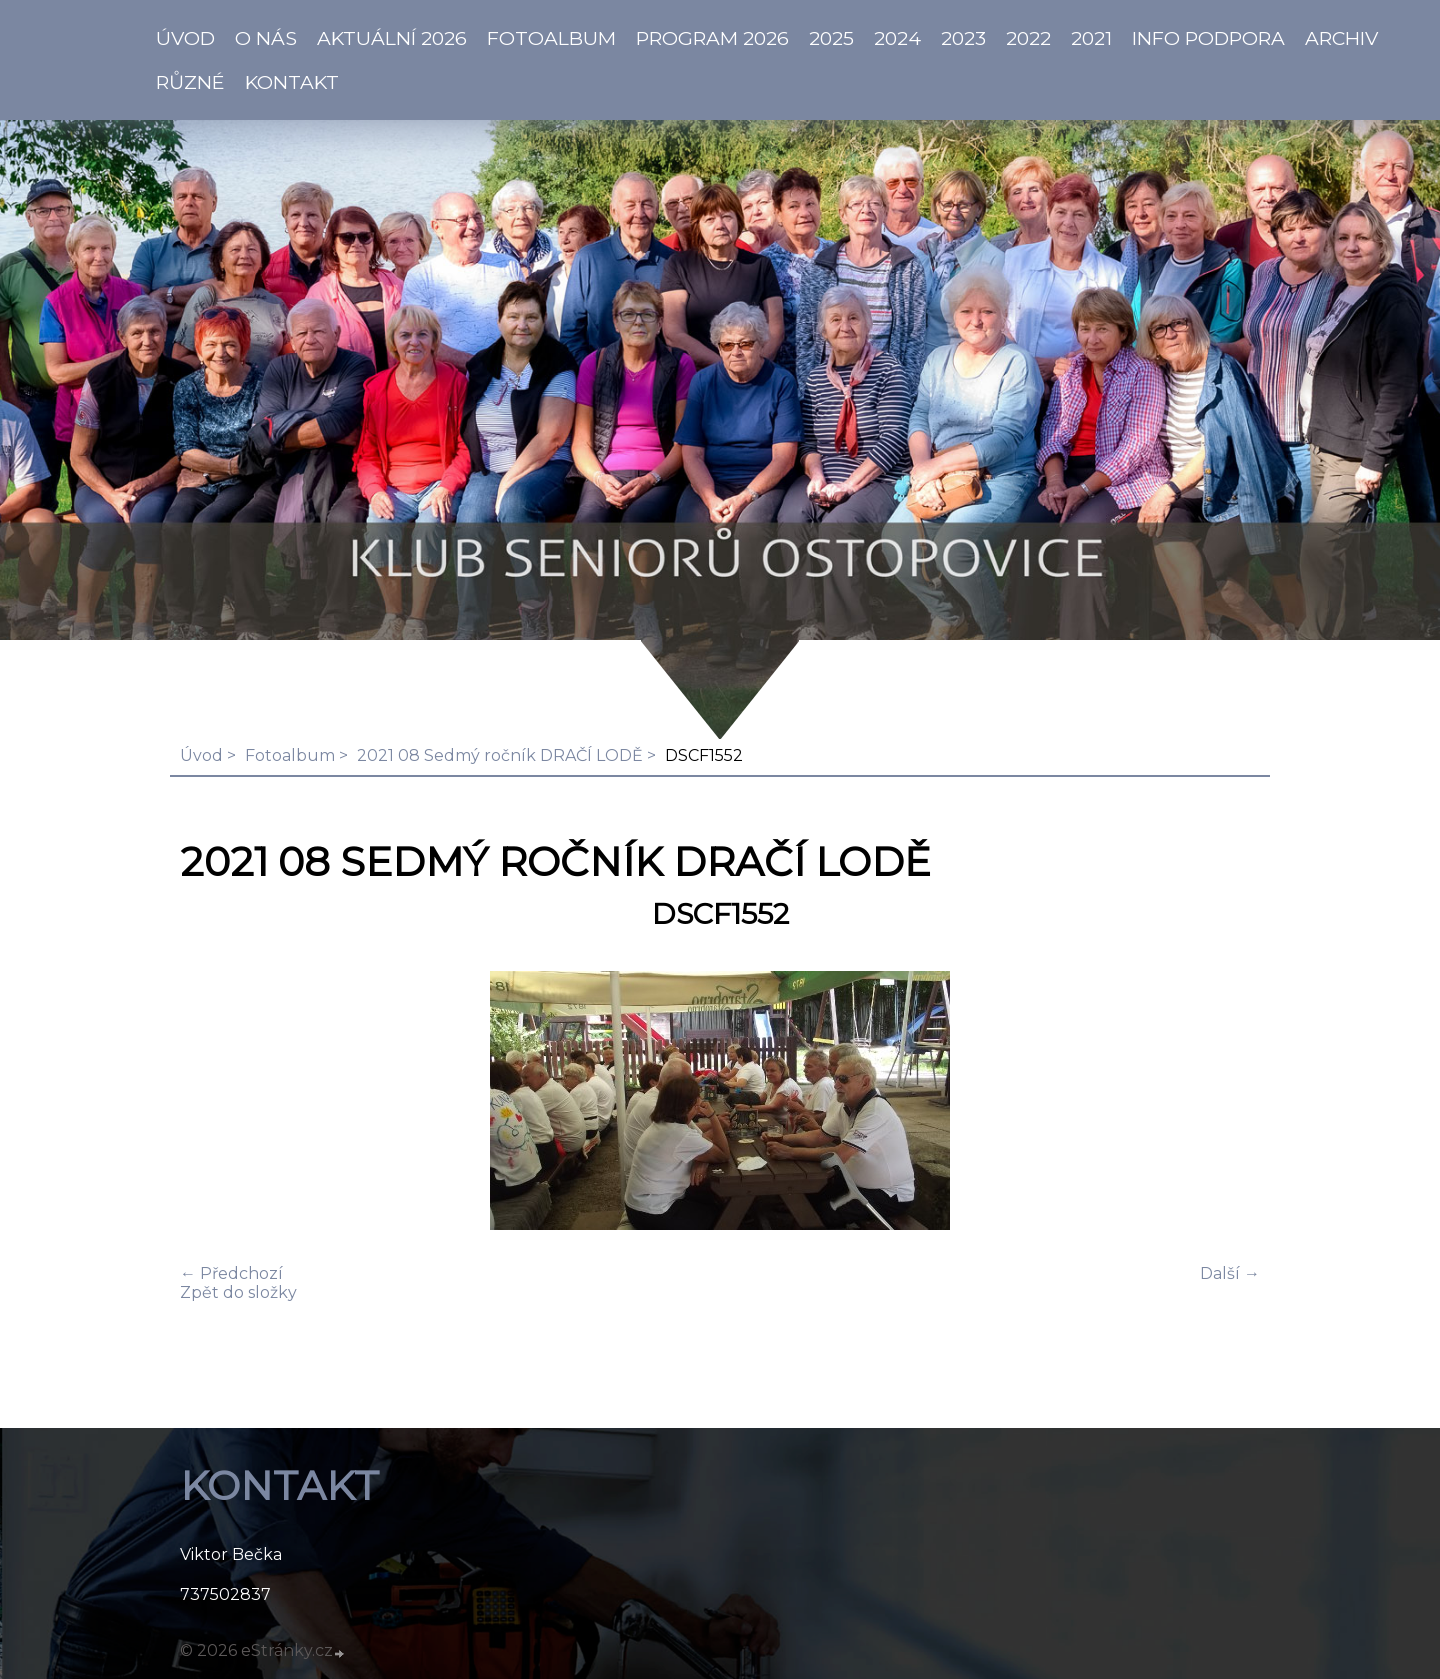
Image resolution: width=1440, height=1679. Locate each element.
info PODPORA (1208, 38)
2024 (897, 38)
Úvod (201, 755)
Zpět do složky (238, 1292)
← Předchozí (231, 1273)
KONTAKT (292, 82)
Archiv (1341, 38)
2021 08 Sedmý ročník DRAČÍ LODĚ (500, 755)
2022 (1028, 38)
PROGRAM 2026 (712, 38)
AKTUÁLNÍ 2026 (392, 38)
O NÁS (266, 38)
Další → (1230, 1273)
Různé (190, 82)
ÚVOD (185, 38)
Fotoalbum (551, 38)
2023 (963, 38)
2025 (831, 38)
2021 (1091, 38)
